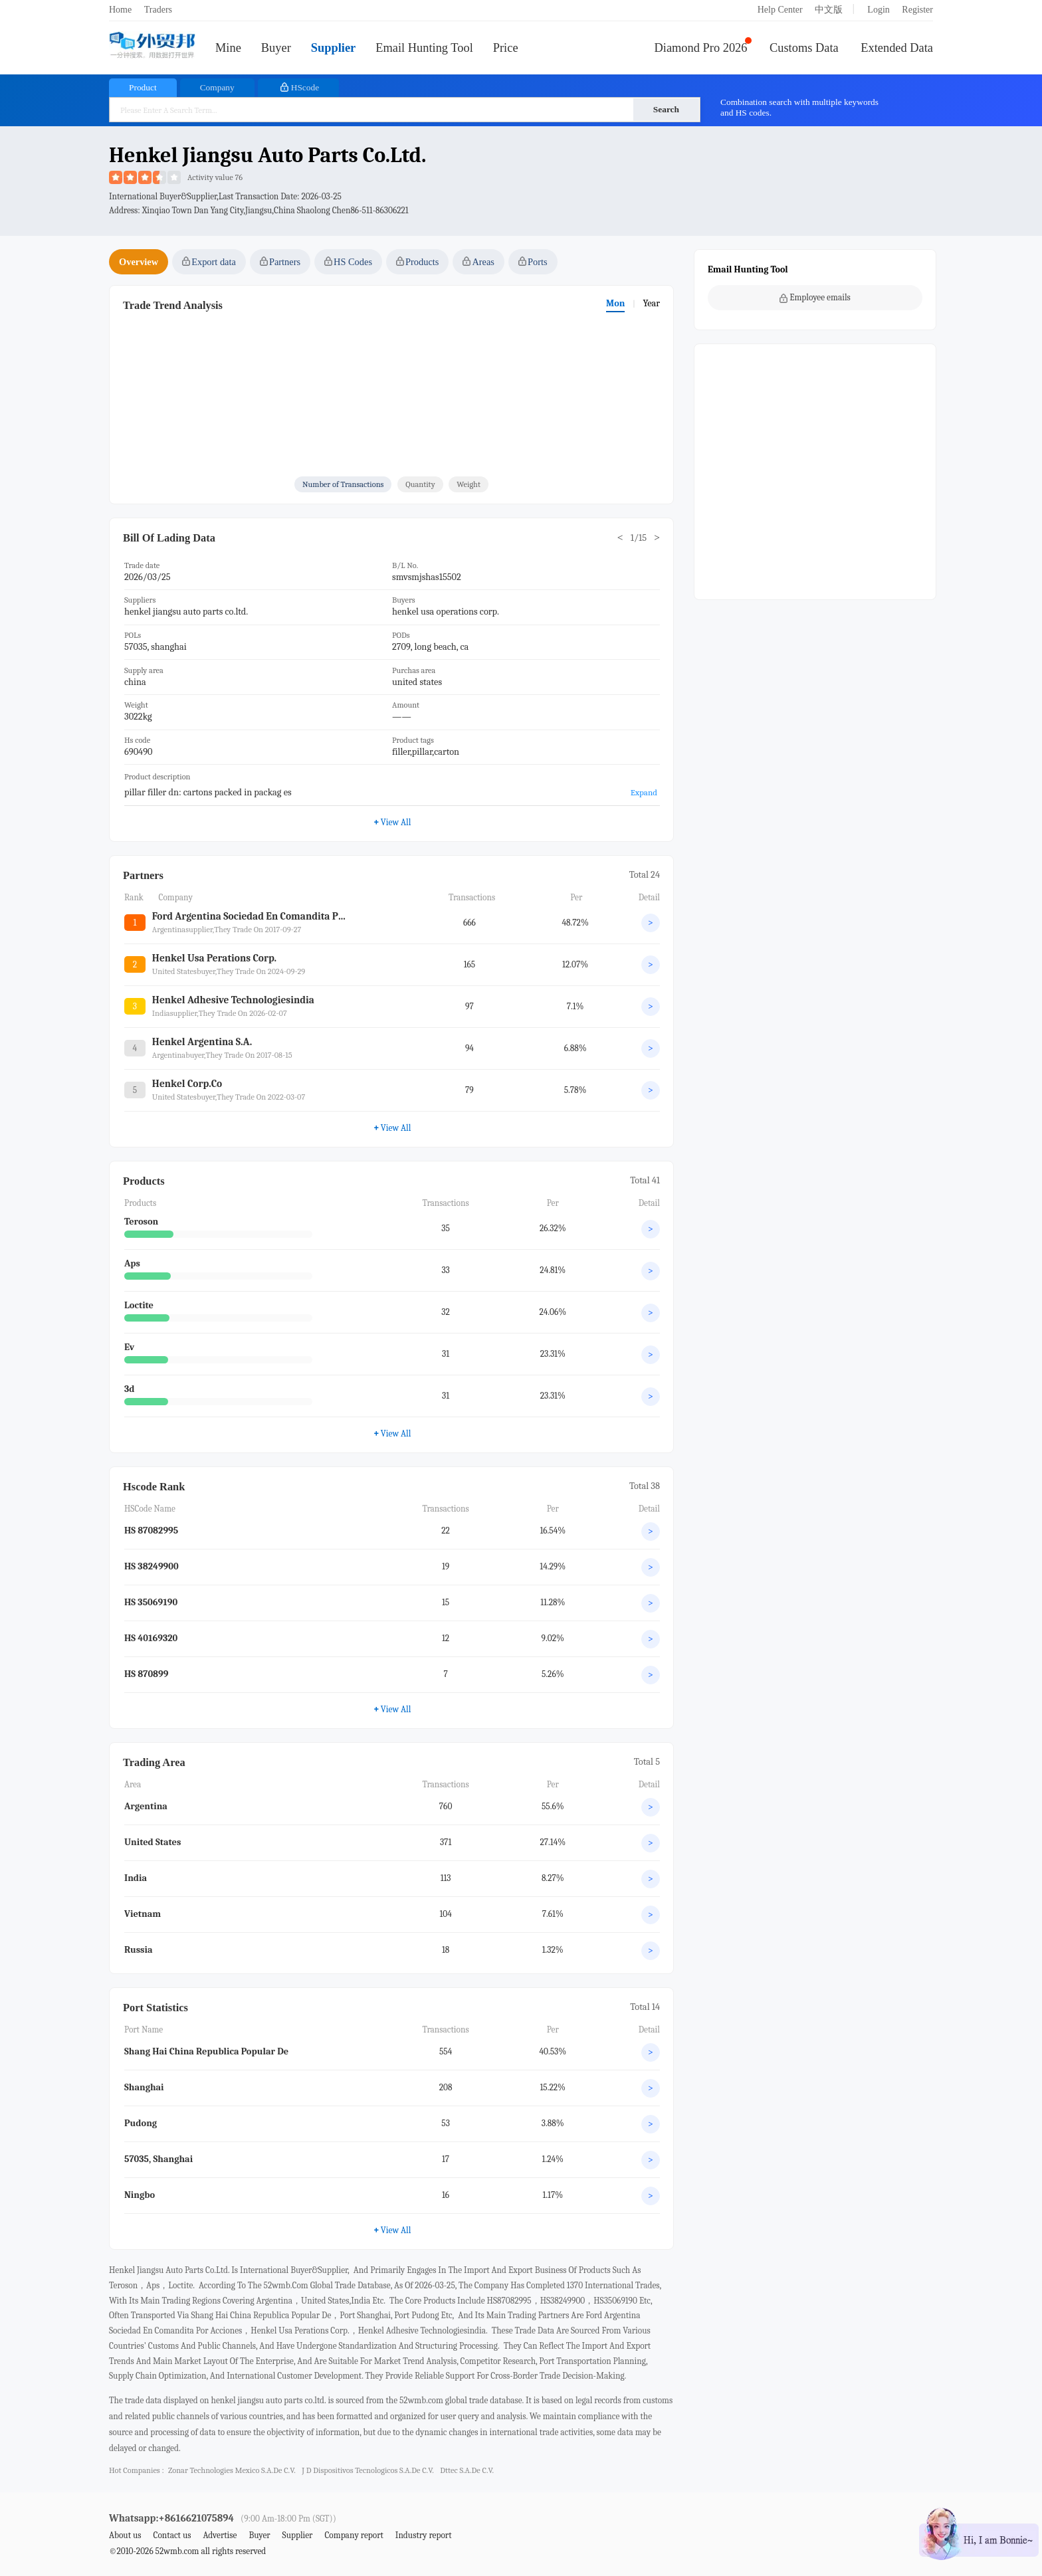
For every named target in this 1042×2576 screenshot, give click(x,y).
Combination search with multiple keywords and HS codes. (799, 107)
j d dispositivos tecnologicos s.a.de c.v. (367, 2470)
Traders (158, 10)
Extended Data (897, 47)
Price (505, 47)
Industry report (423, 2535)
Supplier (333, 47)
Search (666, 109)
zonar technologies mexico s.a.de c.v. (232, 2470)
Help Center (780, 10)
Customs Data (804, 47)
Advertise (220, 2535)
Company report (353, 2535)
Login (878, 10)
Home (120, 10)
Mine (228, 47)
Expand (644, 792)
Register (917, 10)
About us (125, 2535)
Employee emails (815, 297)
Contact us (172, 2535)
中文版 (829, 10)
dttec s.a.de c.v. (467, 2470)
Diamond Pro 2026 (701, 47)
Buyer (276, 47)
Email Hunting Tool (424, 47)
